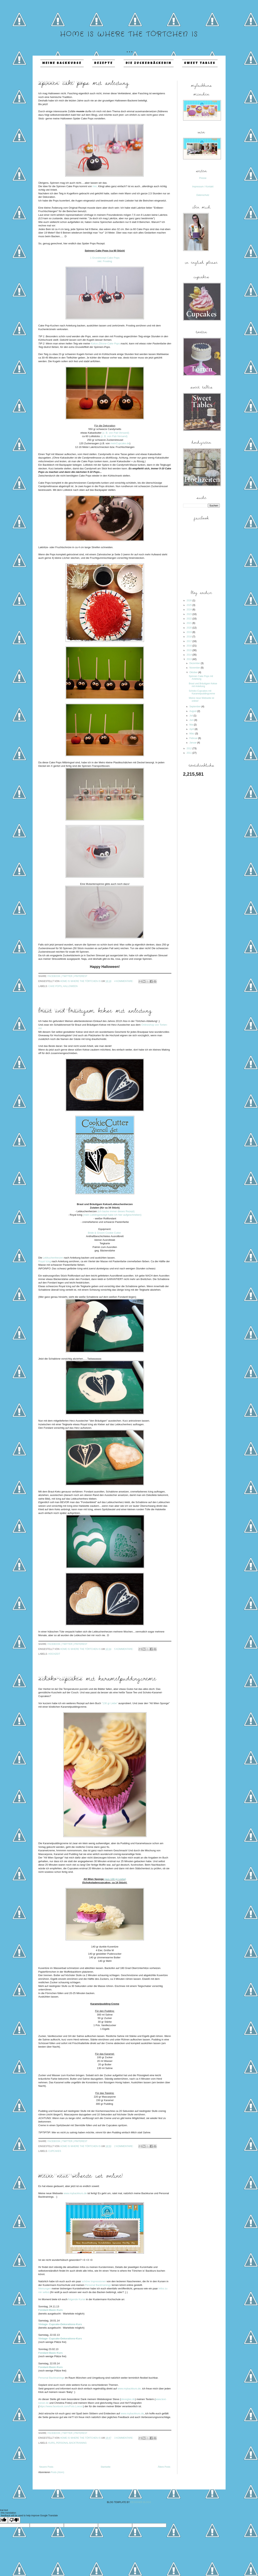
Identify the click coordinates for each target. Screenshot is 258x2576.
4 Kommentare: (124, 981)
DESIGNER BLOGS (140, 2502)
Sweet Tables (200, 63)
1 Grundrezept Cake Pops (104, 257)
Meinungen (44, 2288)
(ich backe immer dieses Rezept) (116, 1211)
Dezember (194, 663)
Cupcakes (54, 2151)
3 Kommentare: (124, 2438)
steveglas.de (128, 2399)
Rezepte (103, 63)
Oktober (193, 672)
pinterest (80, 976)
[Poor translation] (14, 2520)
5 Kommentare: (124, 1649)
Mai (191, 724)
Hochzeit (54, 1654)
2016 (189, 645)
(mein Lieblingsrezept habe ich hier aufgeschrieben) (112, 1214)
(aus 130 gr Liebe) (115, 1879)
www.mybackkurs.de (75, 2193)
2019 (189, 632)
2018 (189, 636)
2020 (189, 627)
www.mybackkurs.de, (129, 2388)
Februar (193, 738)
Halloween (70, 986)
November (194, 667)
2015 (189, 650)
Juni (191, 720)
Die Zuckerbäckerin (149, 63)
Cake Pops (55, 986)
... (129, 46)
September (195, 706)
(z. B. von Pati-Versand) (115, 432)
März (192, 733)
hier (95, 186)
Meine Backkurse (62, 63)
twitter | (68, 976)
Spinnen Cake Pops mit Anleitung (83, 82)
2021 (189, 623)
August (192, 711)
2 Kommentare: (124, 2146)
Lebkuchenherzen (53, 1257)
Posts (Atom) (57, 2472)
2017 (189, 641)
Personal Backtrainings (98, 2285)
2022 (189, 618)
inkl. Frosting (105, 261)
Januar (192, 742)
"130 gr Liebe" (110, 1703)
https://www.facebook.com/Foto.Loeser (61, 2406)
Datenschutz (202, 195)
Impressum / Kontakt (202, 186)
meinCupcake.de (119, 443)
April (191, 729)
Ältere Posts (164, 2467)
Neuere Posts (46, 2467)
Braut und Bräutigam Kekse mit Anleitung (95, 1010)
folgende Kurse (76, 2299)
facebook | (55, 976)
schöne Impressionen (94, 2281)
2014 (189, 654)
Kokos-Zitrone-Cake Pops (105, 343)
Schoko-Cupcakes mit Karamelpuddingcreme (97, 1678)
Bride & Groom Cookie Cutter (105, 1232)
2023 (189, 614)
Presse (202, 178)
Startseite (106, 2467)
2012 (189, 748)
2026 (189, 600)
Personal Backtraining (71, 2443)
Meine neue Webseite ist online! (80, 2175)
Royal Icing (44, 1261)
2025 (189, 605)
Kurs (51, 2443)
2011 (189, 753)
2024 (189, 609)
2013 (189, 659)
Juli (191, 715)
